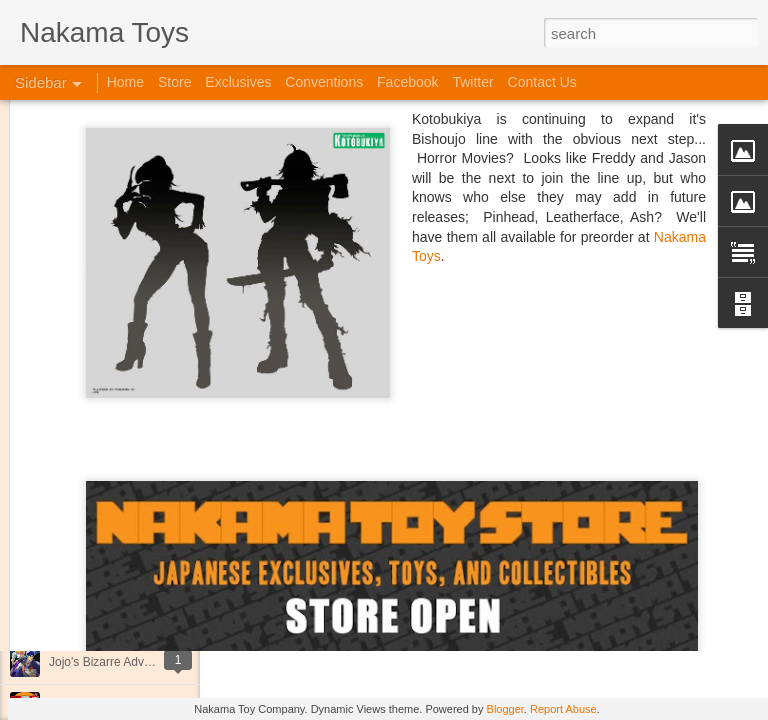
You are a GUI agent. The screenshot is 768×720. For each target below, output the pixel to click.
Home (125, 82)
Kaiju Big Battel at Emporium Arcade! (147, 617)
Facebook (407, 82)
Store (174, 82)
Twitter (472, 82)
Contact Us (542, 82)
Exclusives (238, 82)
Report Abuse (563, 709)
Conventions (324, 82)
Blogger (505, 709)
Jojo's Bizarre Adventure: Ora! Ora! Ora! (155, 662)
